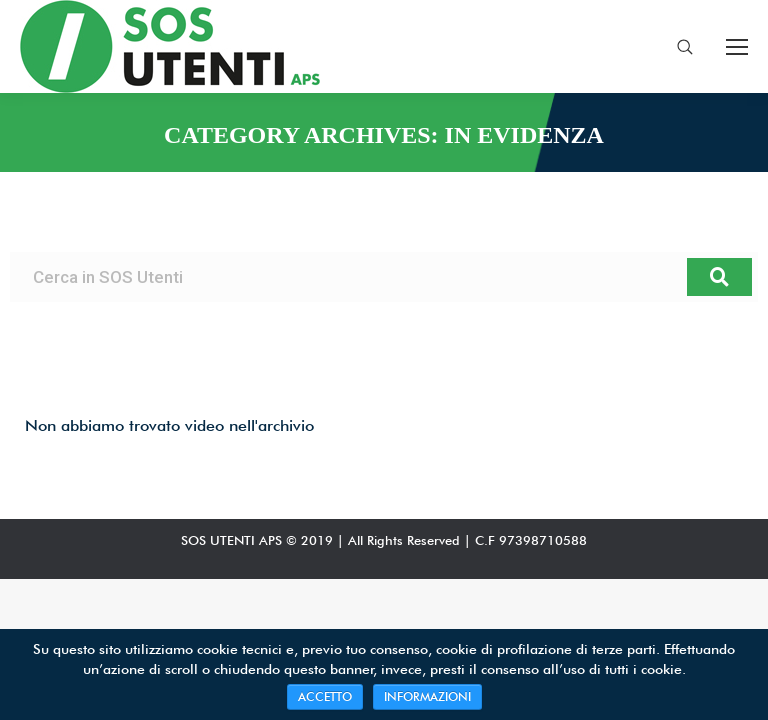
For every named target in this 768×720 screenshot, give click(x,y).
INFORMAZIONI (427, 696)
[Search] (719, 277)
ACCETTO (325, 696)
